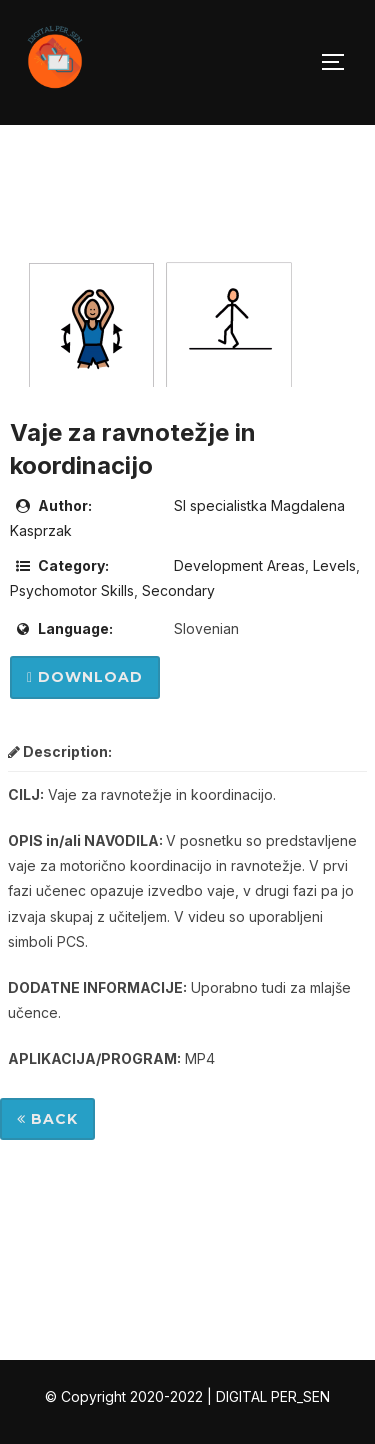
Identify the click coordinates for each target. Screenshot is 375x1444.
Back (47, 1119)
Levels (334, 565)
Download (85, 677)
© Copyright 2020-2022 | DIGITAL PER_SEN (187, 1396)
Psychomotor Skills (72, 590)
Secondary (178, 590)
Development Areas (239, 565)
